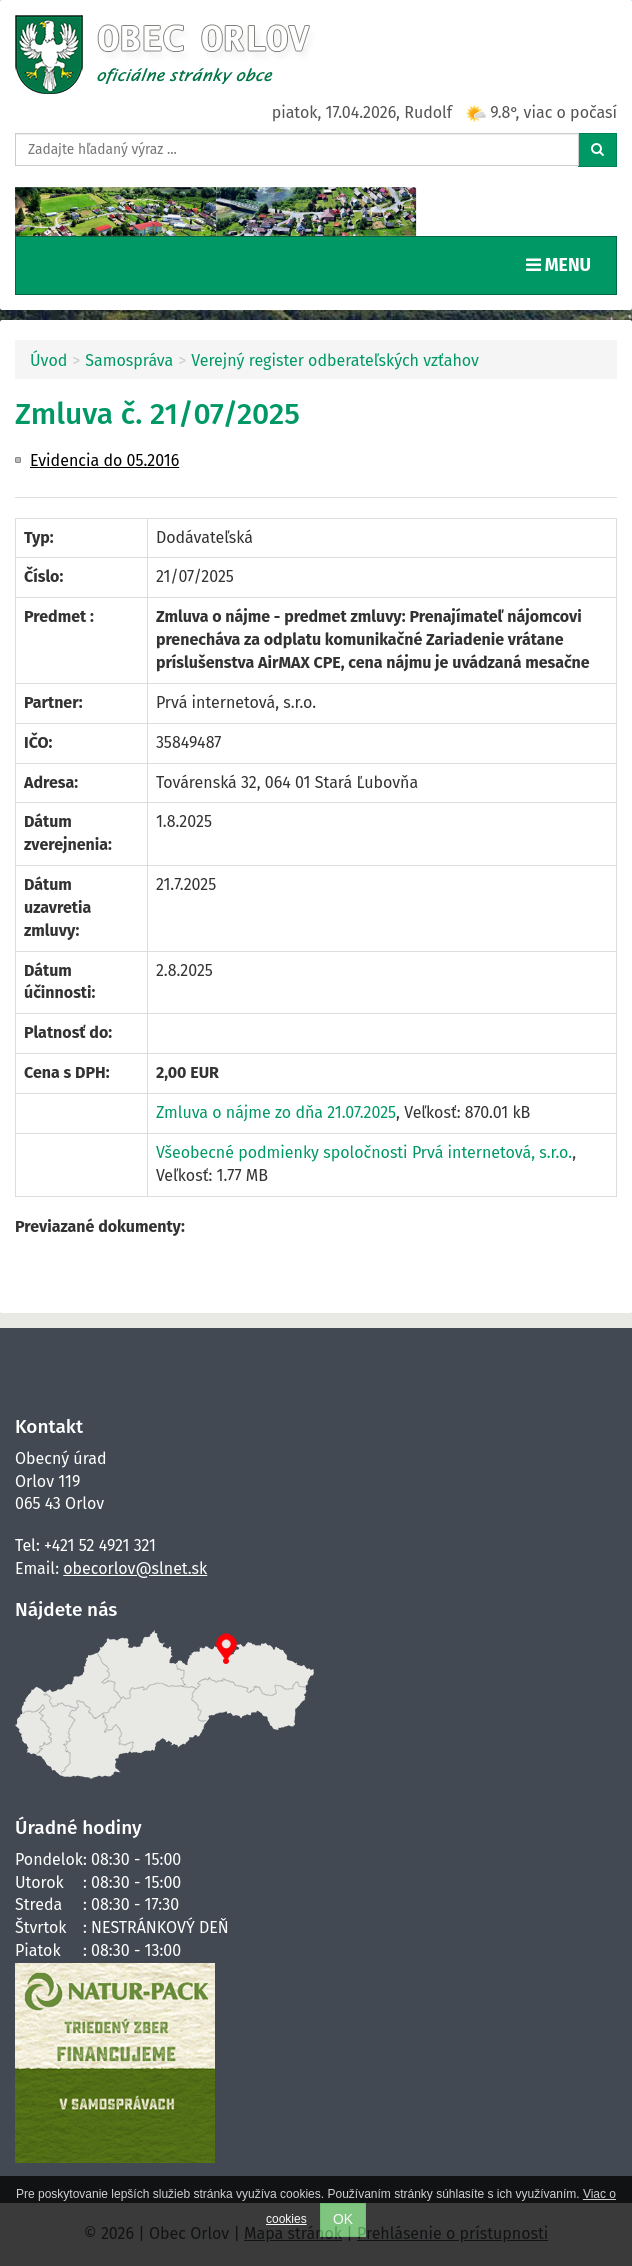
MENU (563, 264)
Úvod (48, 360)
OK (343, 2219)
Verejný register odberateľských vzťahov (335, 360)
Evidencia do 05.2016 (104, 460)
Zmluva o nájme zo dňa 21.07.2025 (276, 1112)
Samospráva (129, 360)
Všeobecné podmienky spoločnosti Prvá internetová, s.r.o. (364, 1152)
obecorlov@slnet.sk (135, 1568)
